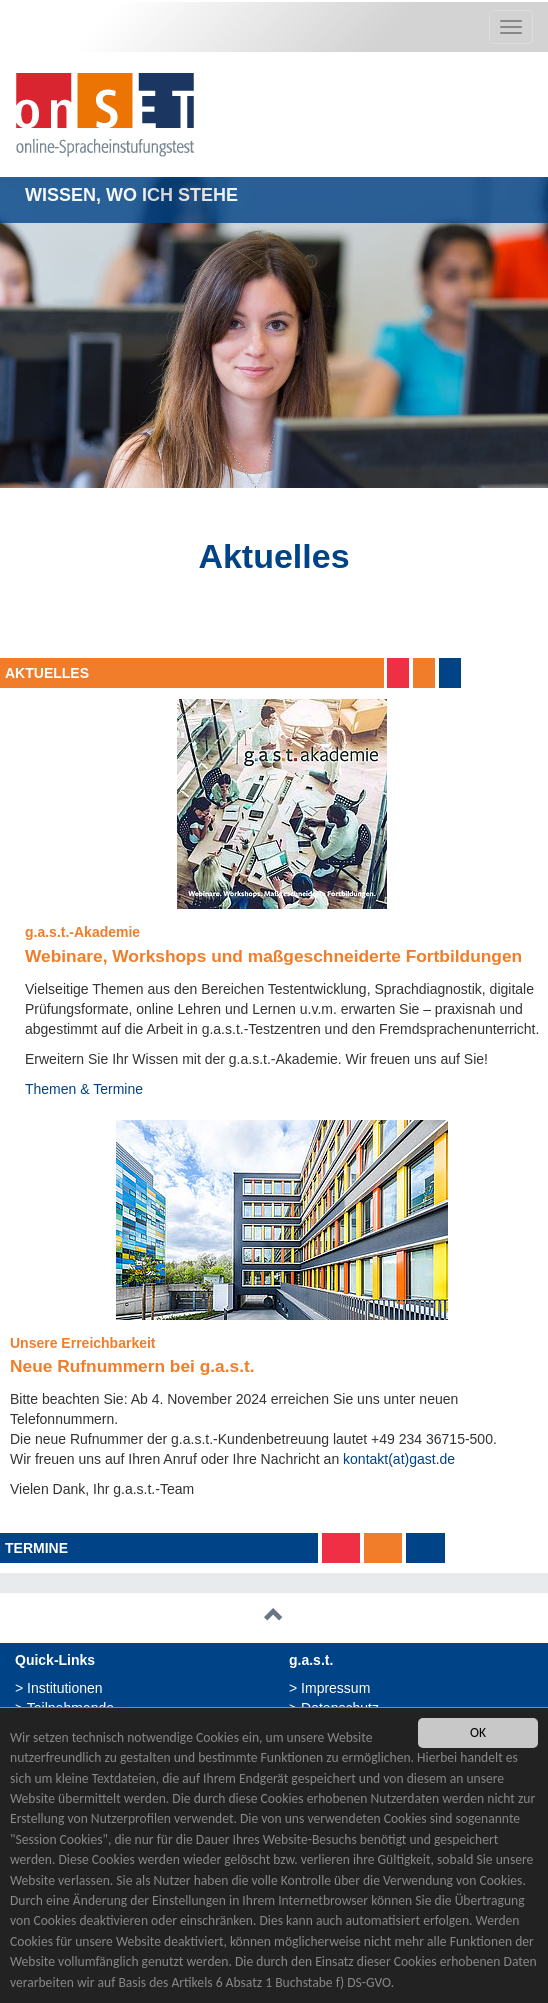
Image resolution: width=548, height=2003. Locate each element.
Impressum (335, 1688)
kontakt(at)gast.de (399, 1459)
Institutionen (65, 1688)
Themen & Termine (84, 1089)
